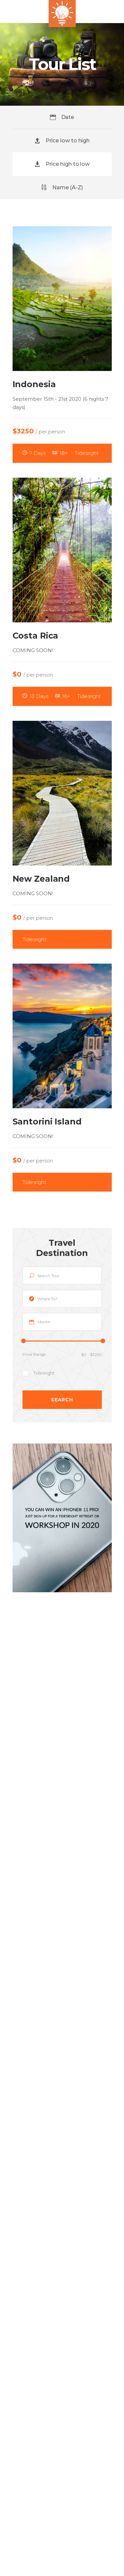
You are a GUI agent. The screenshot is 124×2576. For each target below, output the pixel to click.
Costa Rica (36, 636)
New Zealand (41, 879)
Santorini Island (47, 1121)
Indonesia (34, 384)
